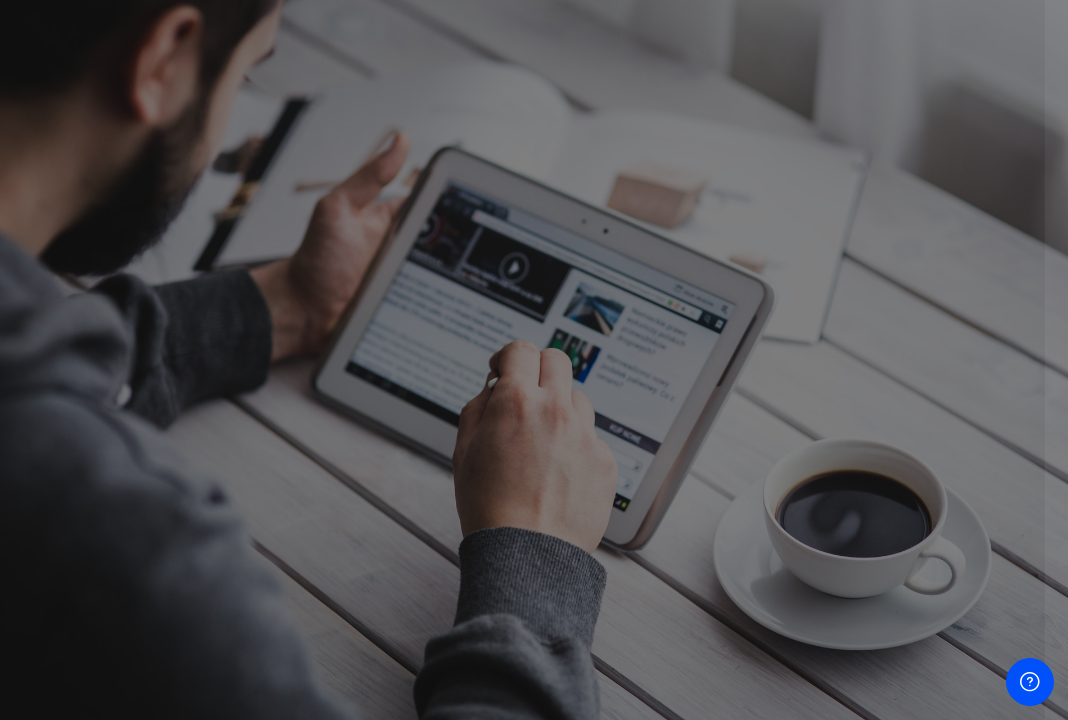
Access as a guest (857, 648)
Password (713, 363)
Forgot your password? (966, 460)
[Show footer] (1030, 682)
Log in (857, 516)
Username (714, 263)
